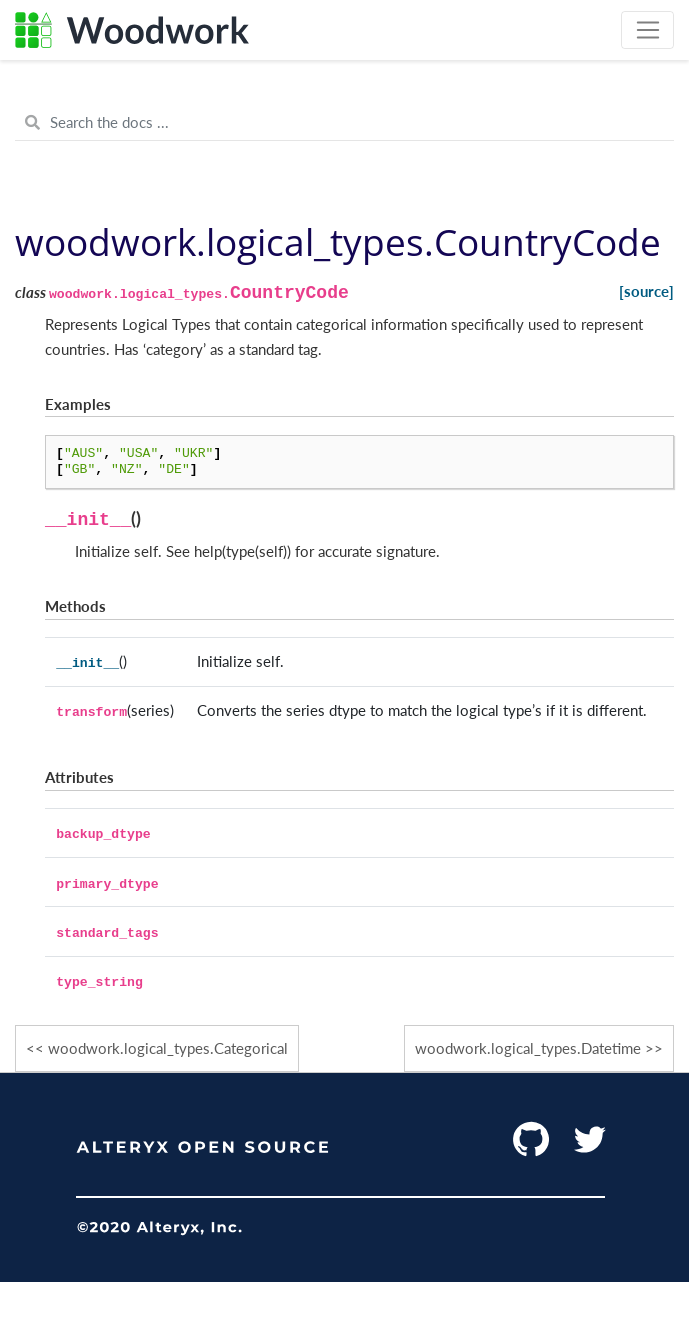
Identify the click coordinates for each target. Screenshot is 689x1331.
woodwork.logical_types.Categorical (168, 1048)
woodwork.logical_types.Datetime (528, 1048)
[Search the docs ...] (344, 123)
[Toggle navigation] (647, 30)
